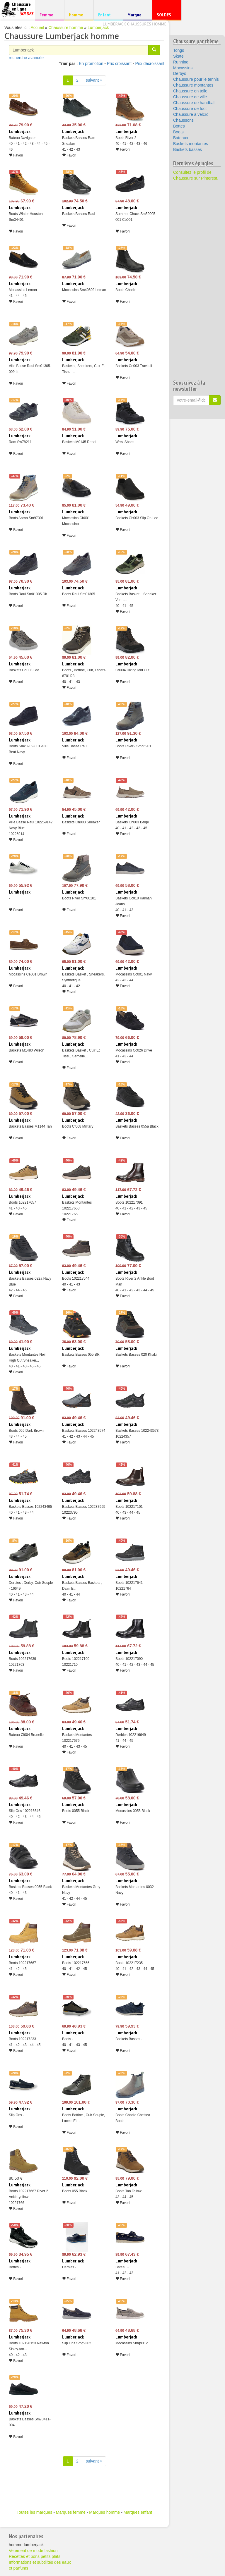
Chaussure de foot (190, 108)
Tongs (178, 50)
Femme (48, 14)
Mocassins (182, 68)
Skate (178, 56)
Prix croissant (119, 63)
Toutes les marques (34, 2512)
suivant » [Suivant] (94, 80)
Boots (178, 132)
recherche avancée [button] (26, 57)
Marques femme (71, 2512)
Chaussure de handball (194, 102)
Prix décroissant (149, 63)
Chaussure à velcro (191, 114)
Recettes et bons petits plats (34, 2556)
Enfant (107, 14)
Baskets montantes (190, 143)
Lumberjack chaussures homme (134, 24)
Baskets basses (187, 149)
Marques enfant (138, 2512)
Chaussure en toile (190, 91)
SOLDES (165, 15)
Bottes (179, 126)
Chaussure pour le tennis (196, 79)
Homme (78, 14)
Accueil (37, 27)
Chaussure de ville (190, 96)
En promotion (91, 63)
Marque (136, 15)
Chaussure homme (65, 27)
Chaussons (183, 120)
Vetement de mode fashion (33, 2550)
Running (180, 62)
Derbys (179, 73)
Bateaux (180, 137)
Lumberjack (98, 27)
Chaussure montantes (193, 85)
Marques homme (104, 2512)
